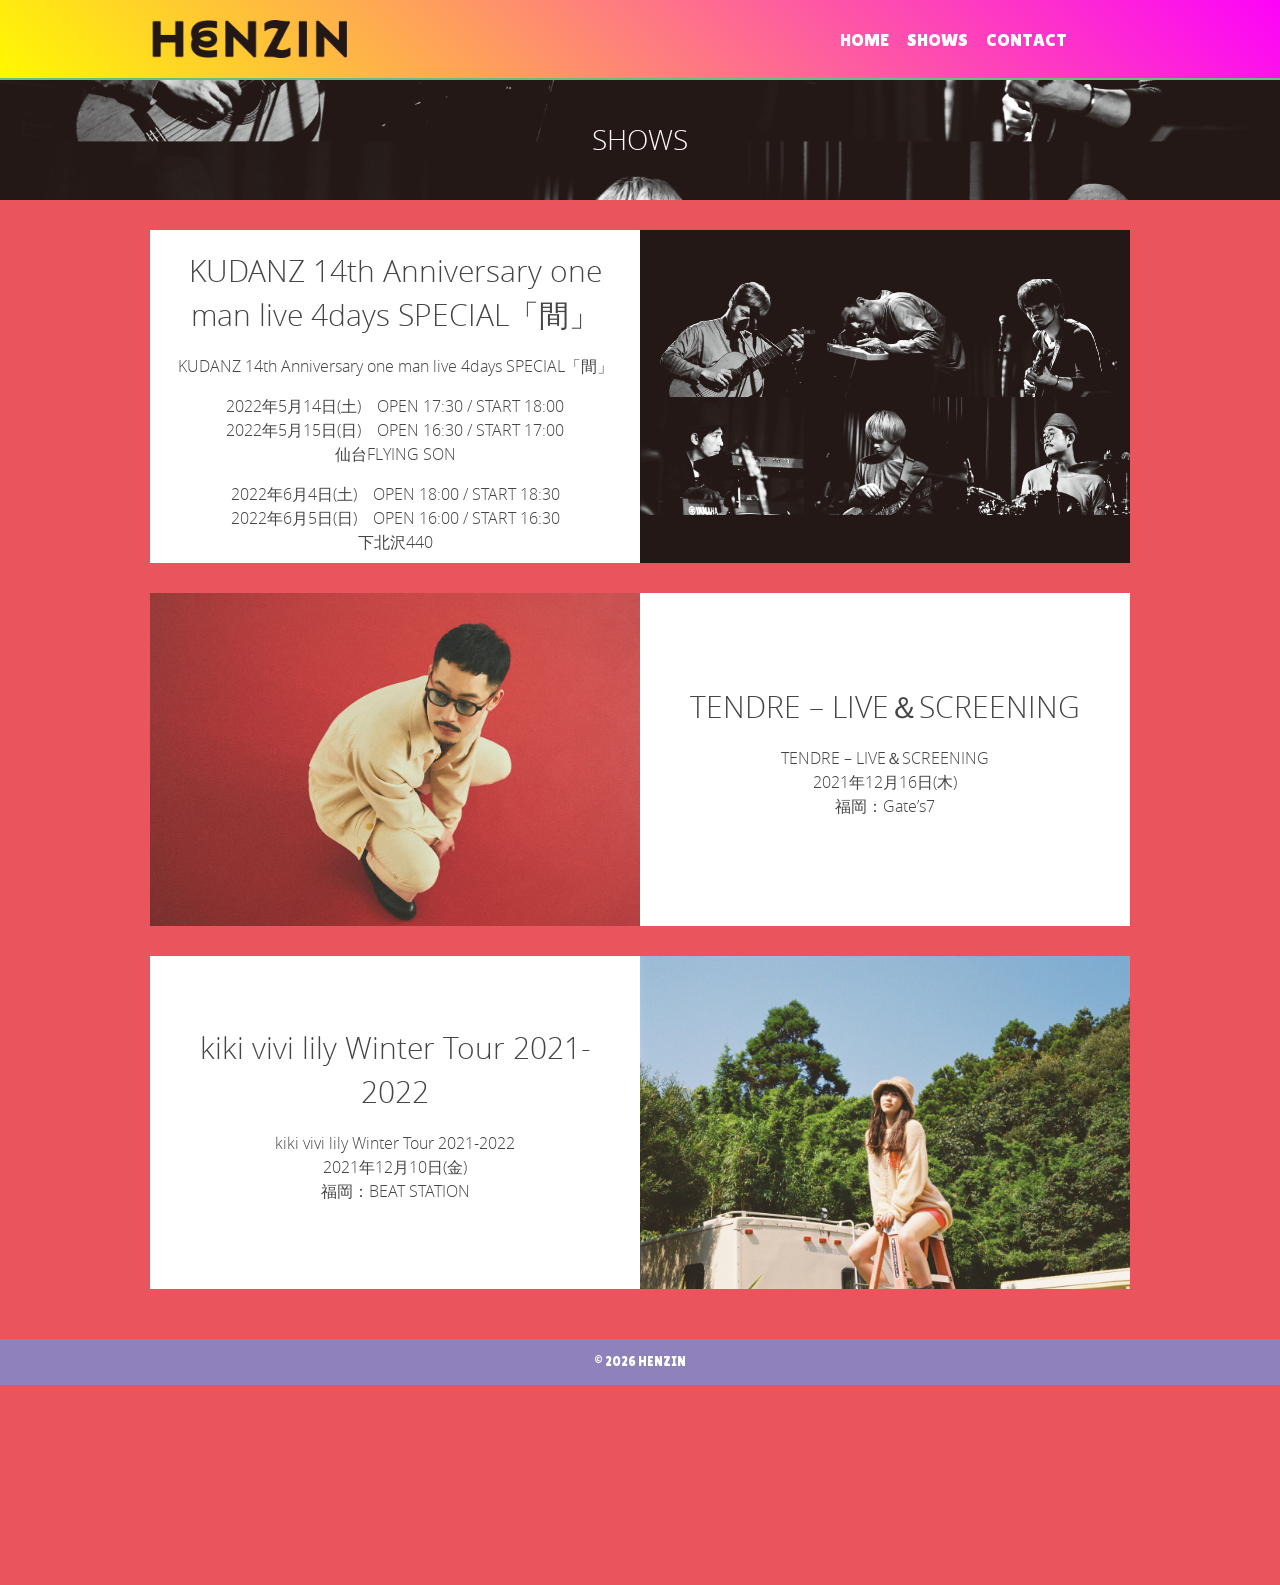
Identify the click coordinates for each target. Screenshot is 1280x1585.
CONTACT (1026, 39)
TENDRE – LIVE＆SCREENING (885, 807)
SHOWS (937, 39)
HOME (864, 39)
